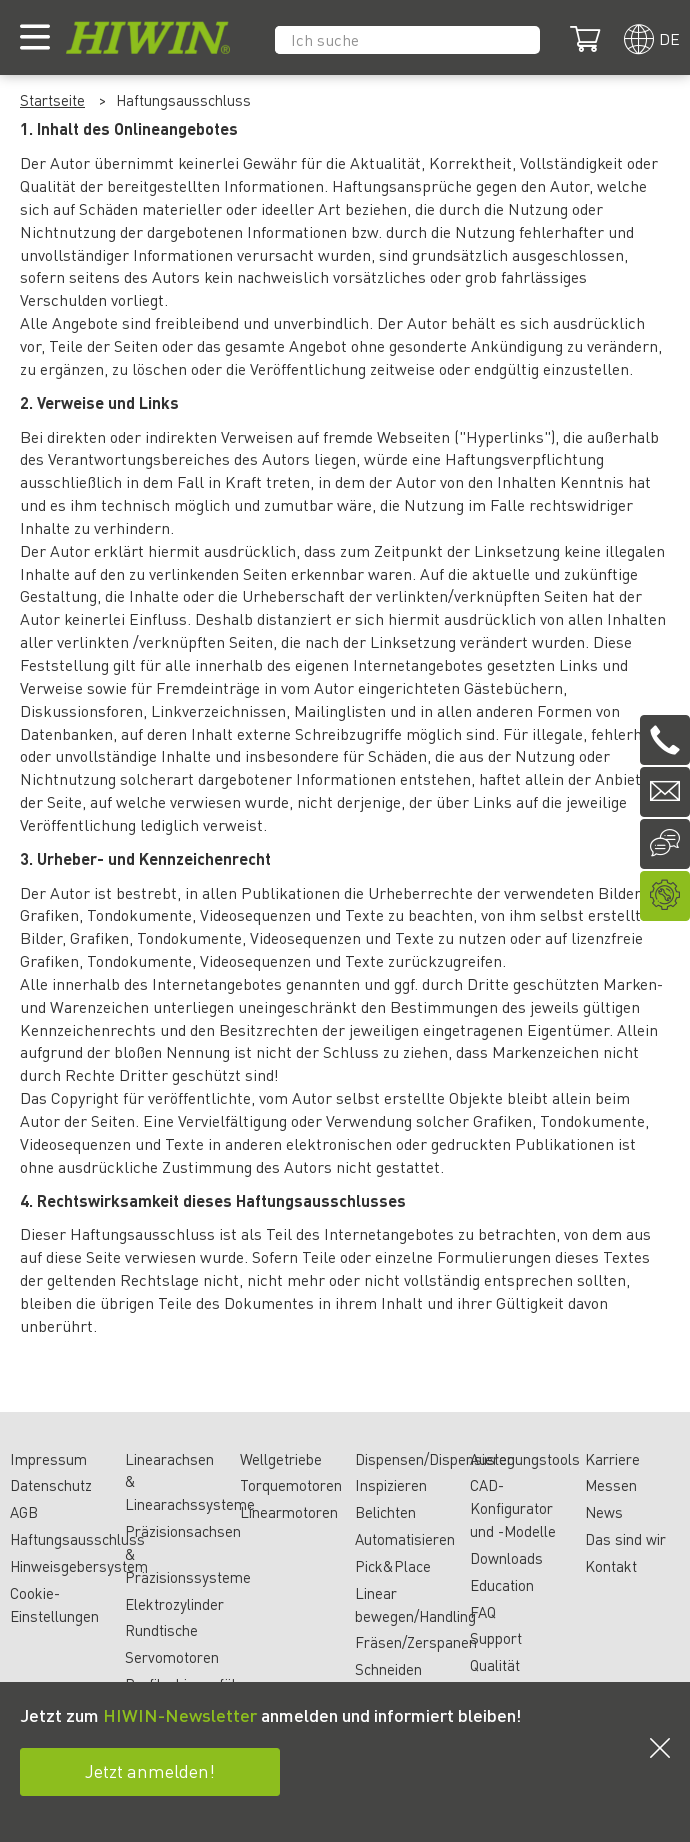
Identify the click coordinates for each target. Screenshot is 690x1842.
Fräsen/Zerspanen (416, 1642)
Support (496, 1638)
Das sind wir (625, 1539)
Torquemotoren (291, 1485)
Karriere (612, 1459)
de (669, 38)
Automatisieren (405, 1539)
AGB (24, 1512)
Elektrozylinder (174, 1604)
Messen (611, 1485)
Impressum (48, 1459)
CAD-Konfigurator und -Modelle (513, 1508)
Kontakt (611, 1566)
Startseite (52, 100)
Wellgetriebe (281, 1459)
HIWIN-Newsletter (180, 1714)
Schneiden (388, 1669)
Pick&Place (393, 1566)
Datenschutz (51, 1485)
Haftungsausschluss (77, 1539)
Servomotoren (172, 1657)
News (604, 1512)
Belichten (385, 1512)
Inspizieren (391, 1485)
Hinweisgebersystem (79, 1566)
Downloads (506, 1558)
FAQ (483, 1612)
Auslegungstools (525, 1459)
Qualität (495, 1665)
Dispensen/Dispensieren (435, 1459)
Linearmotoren (289, 1512)
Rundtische (161, 1630)
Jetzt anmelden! (150, 1770)
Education (502, 1585)
